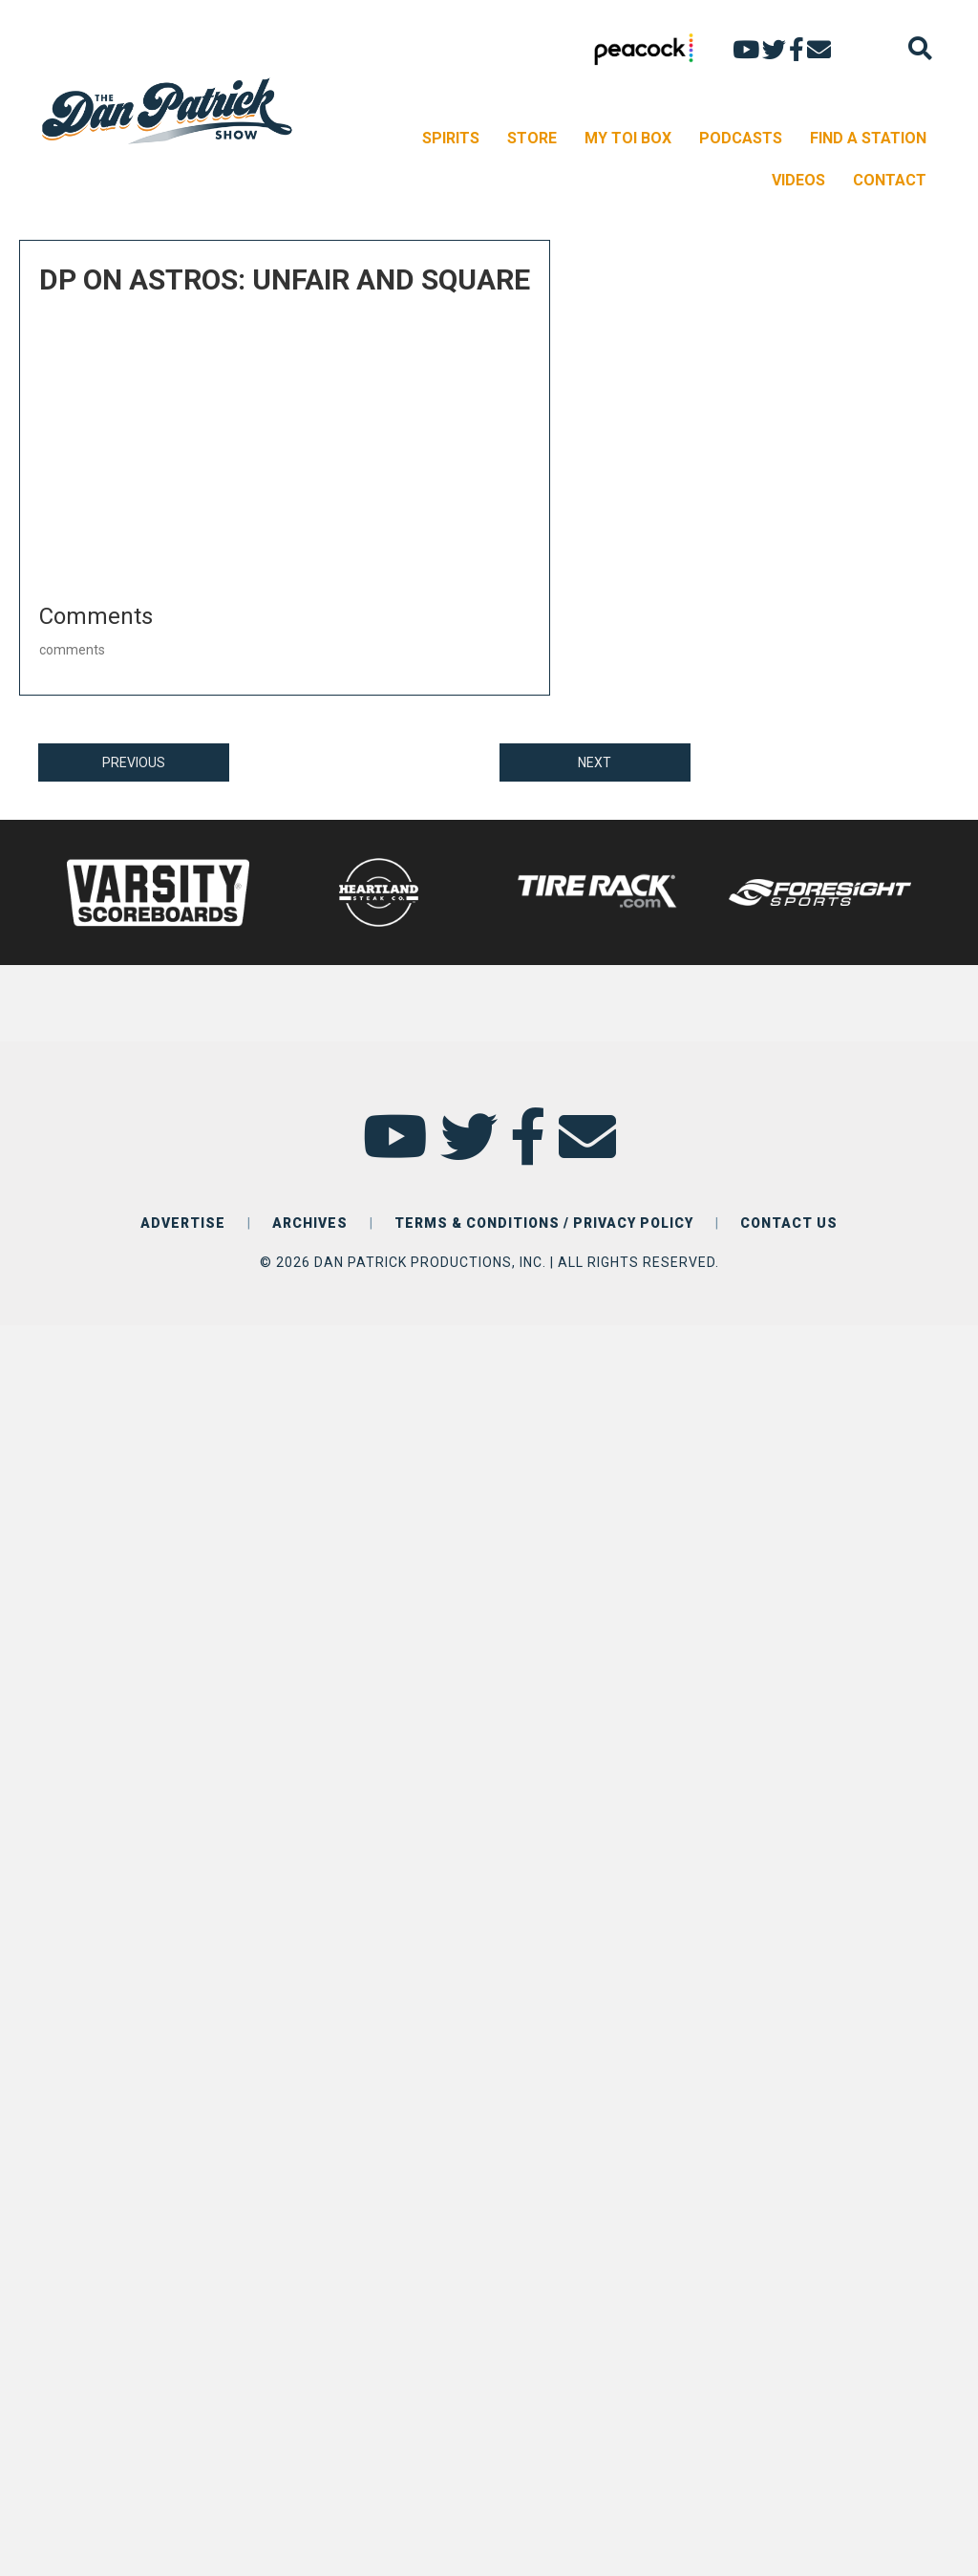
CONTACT (889, 180)
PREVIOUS (133, 762)
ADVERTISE (182, 1223)
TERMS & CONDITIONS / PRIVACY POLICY (543, 1223)
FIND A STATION (868, 138)
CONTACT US (789, 1223)
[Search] (920, 48)
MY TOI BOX (628, 138)
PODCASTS (740, 138)
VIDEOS (798, 180)
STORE (532, 138)
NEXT (594, 762)
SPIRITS (450, 138)
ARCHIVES (310, 1223)
